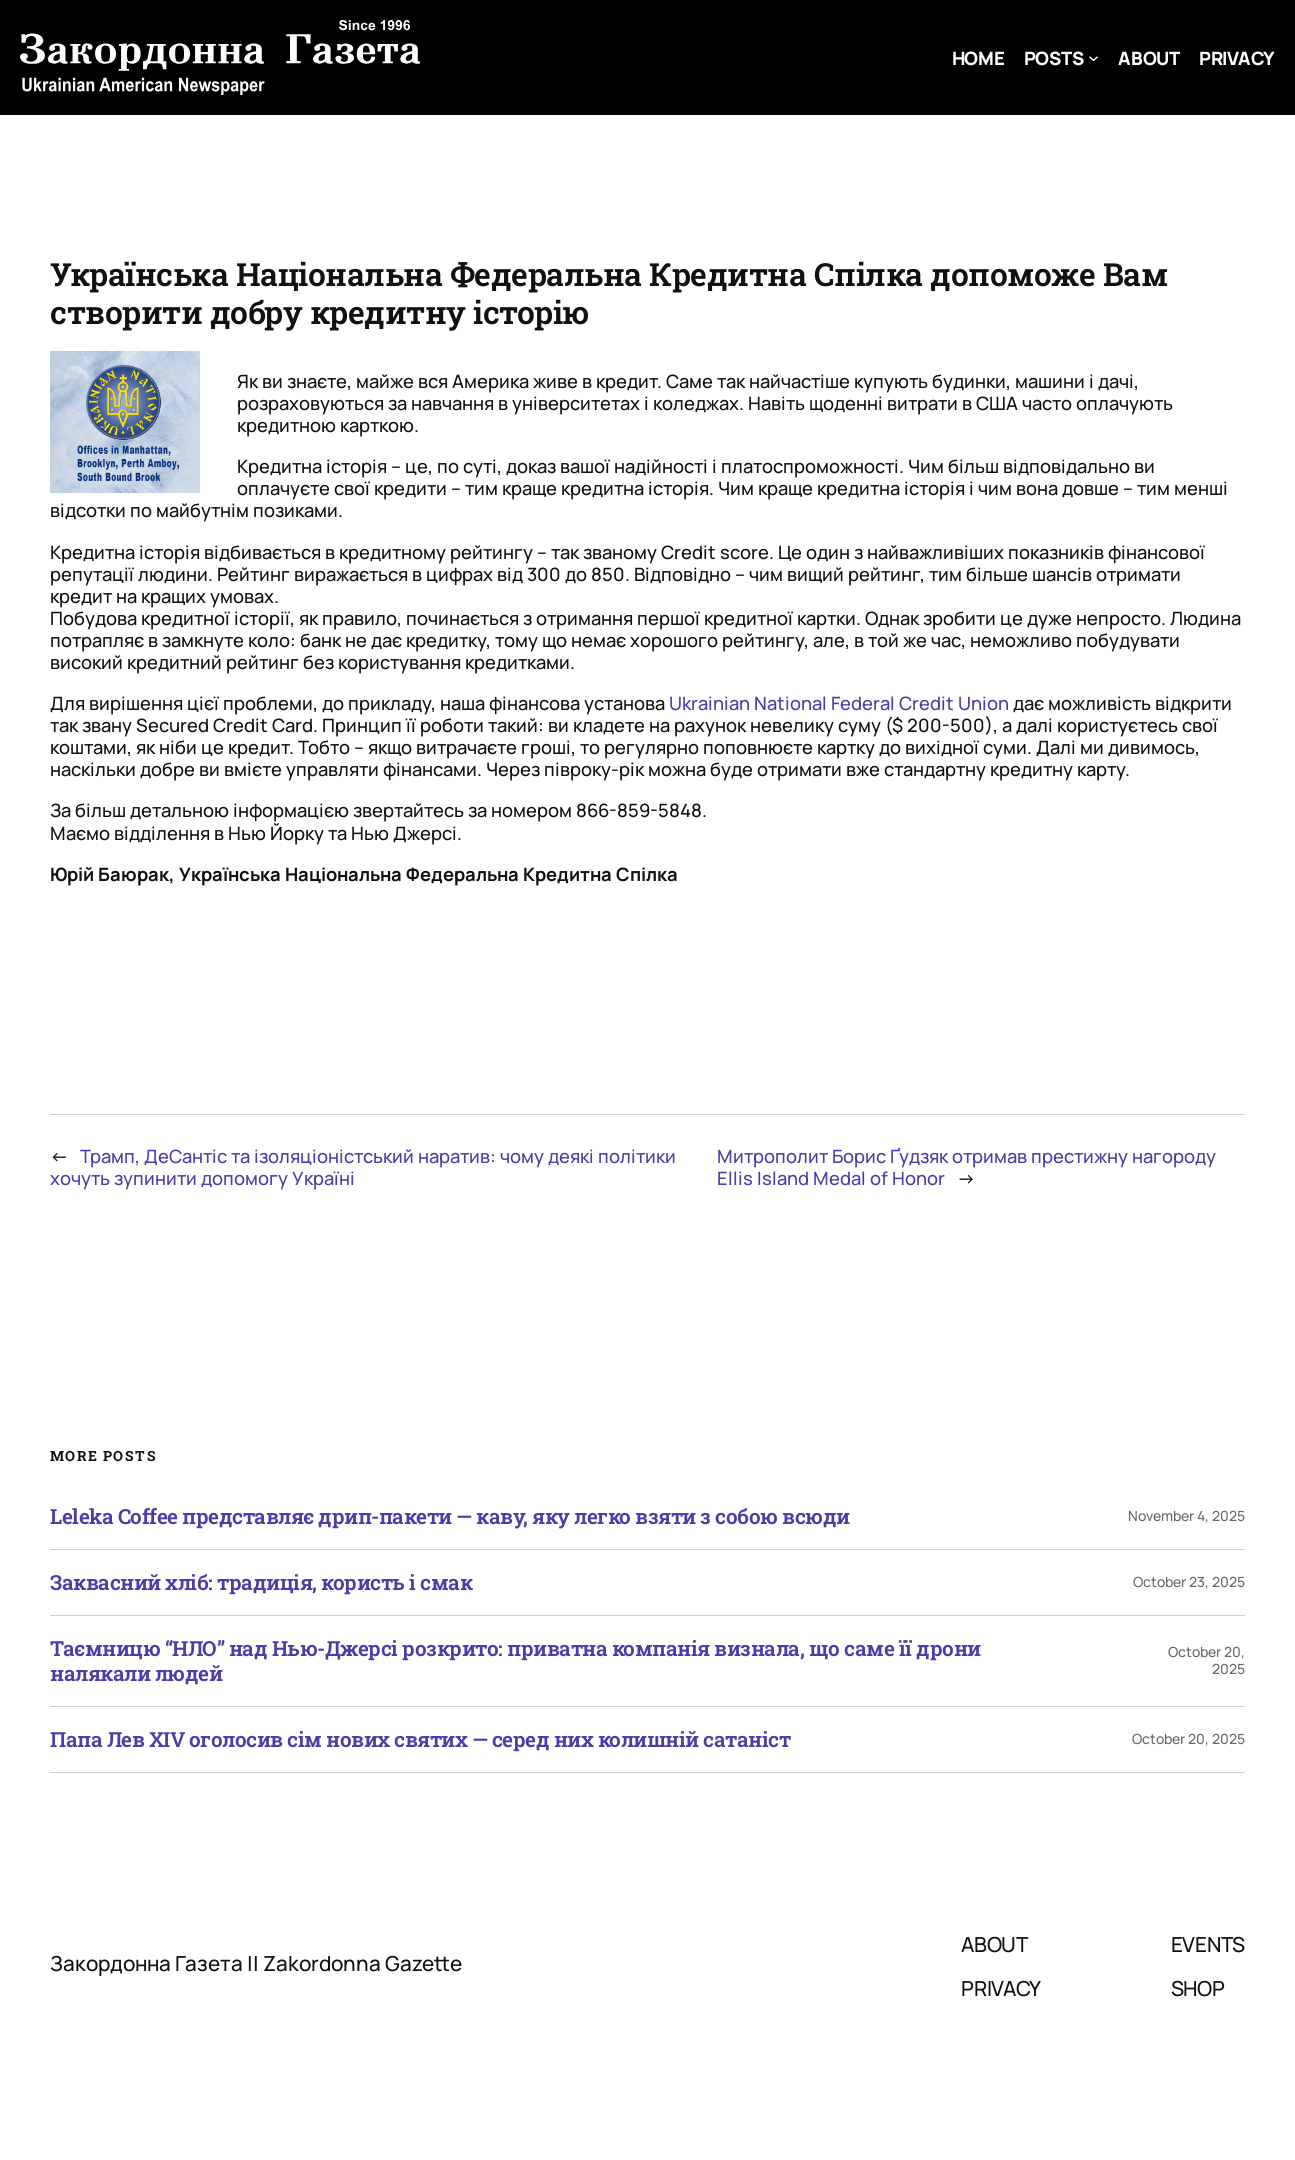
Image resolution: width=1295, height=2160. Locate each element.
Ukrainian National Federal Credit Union (839, 703)
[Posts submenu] (1093, 57)
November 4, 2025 (1186, 1515)
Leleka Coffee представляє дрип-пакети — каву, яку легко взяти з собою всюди (450, 1516)
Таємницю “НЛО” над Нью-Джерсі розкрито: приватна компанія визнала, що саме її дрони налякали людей (515, 1661)
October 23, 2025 (1189, 1581)
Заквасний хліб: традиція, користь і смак (261, 1582)
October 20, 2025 (1206, 1660)
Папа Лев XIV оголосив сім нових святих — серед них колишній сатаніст (420, 1739)
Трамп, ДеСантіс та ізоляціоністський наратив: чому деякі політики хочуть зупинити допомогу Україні (363, 1167)
